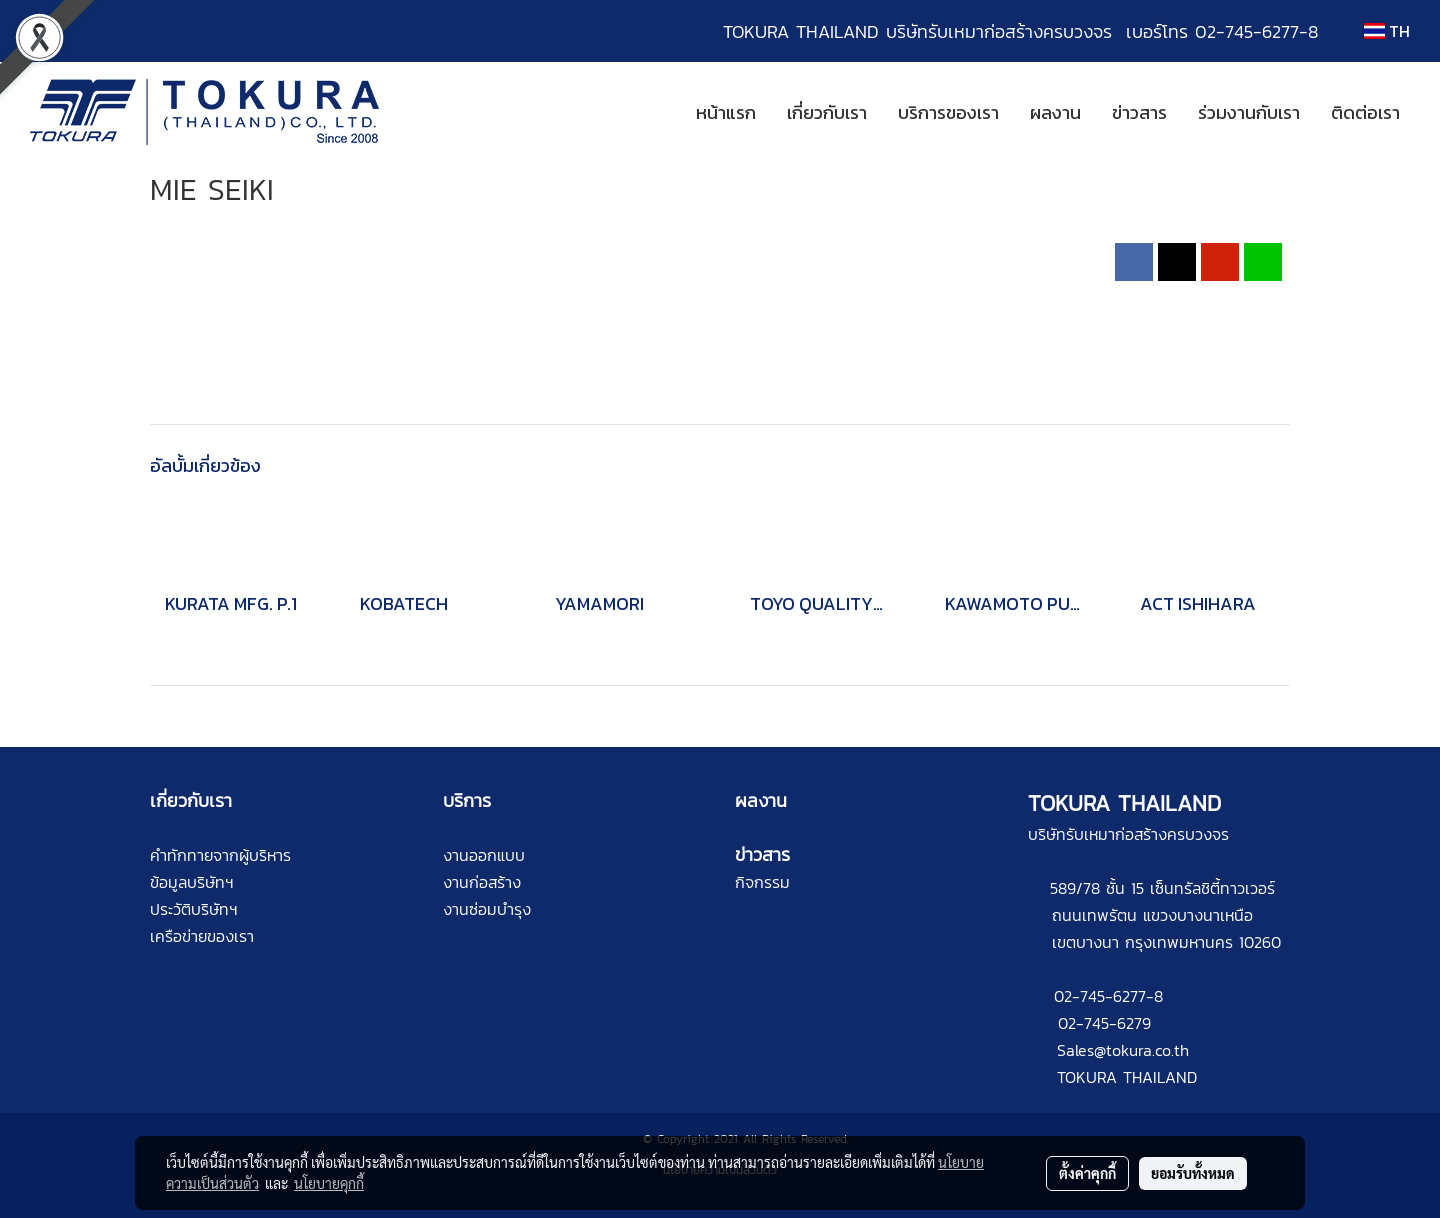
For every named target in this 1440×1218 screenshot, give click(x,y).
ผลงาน (1055, 112)
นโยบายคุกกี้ (329, 1183)
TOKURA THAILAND (1127, 1077)
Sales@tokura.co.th (1123, 1050)
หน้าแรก (726, 112)
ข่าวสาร (1139, 112)
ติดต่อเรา (1365, 112)
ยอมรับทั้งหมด (1193, 1173)
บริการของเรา (948, 112)
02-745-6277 (1100, 996)
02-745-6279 (1104, 1023)
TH (1387, 31)
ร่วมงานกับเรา (1249, 112)
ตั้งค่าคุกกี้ (1087, 1173)
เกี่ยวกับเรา (827, 112)
